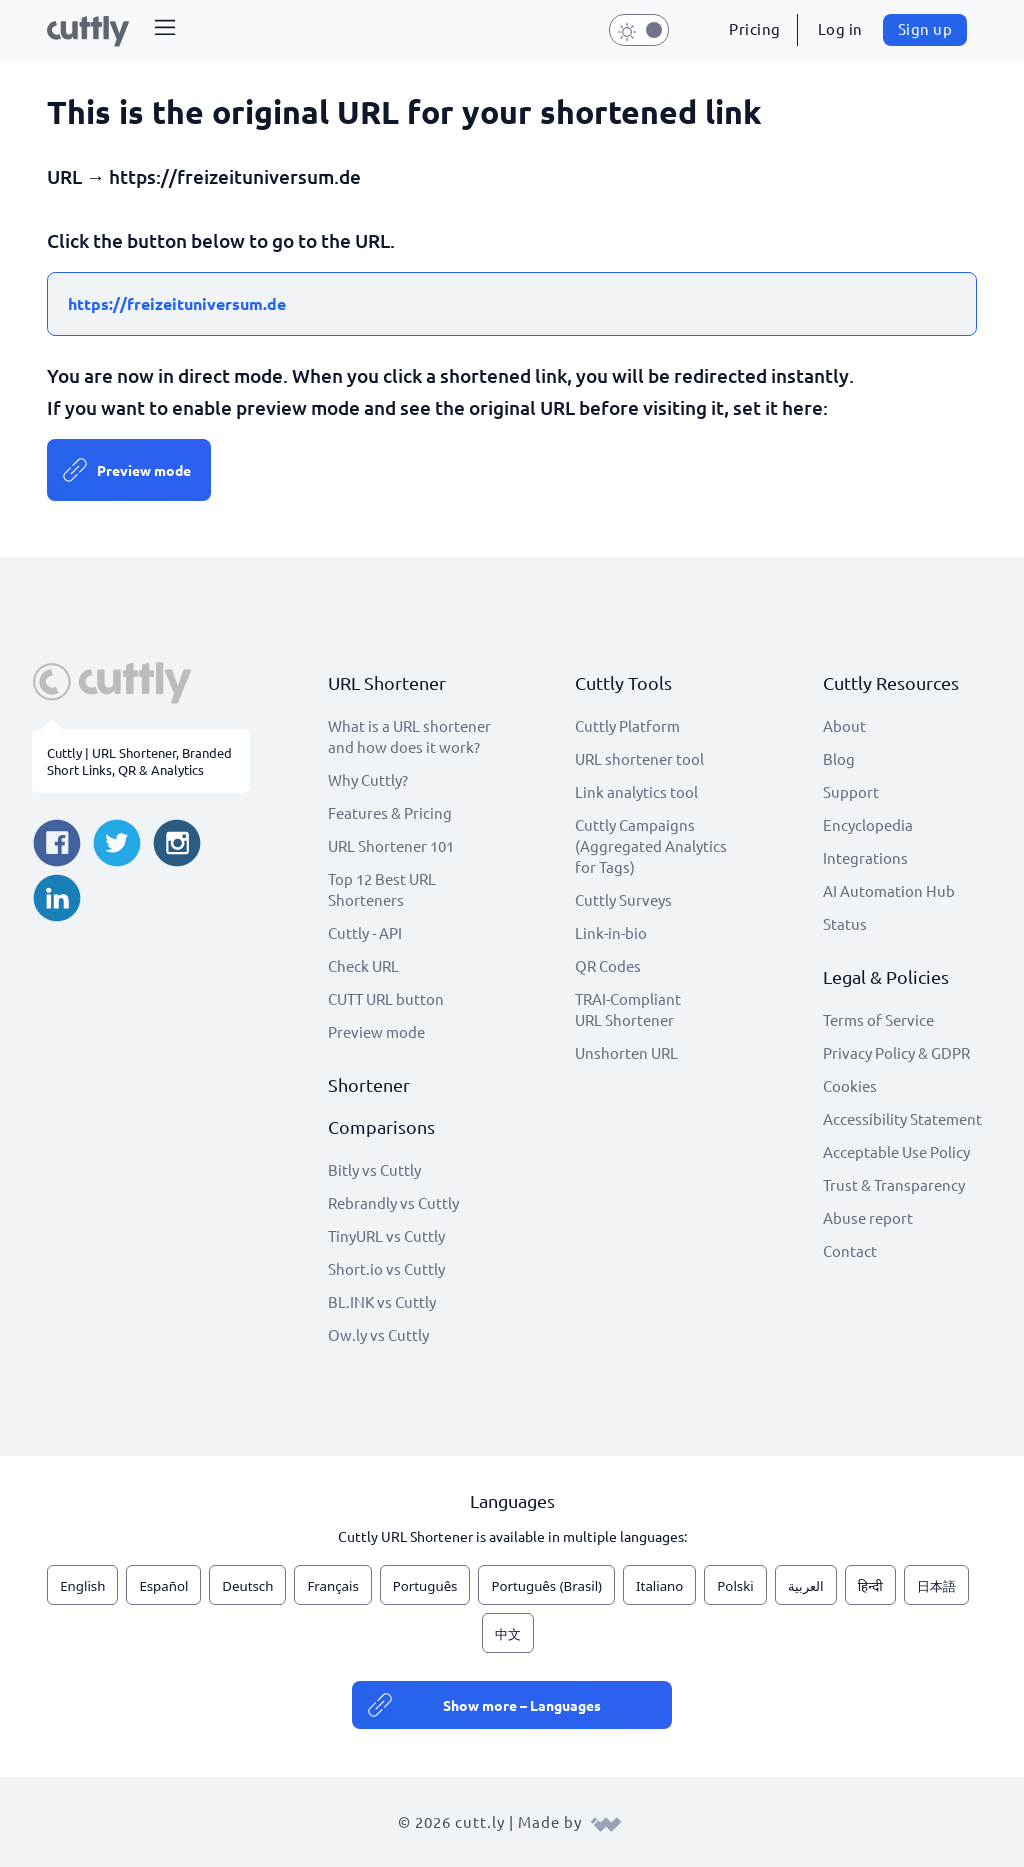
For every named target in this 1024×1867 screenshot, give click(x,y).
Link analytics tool (636, 791)
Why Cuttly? (368, 779)
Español (163, 1586)
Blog (839, 758)
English (82, 1586)
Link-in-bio (611, 932)
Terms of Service (878, 1019)
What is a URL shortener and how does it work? (409, 736)
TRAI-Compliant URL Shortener (628, 1009)
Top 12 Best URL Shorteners (382, 889)
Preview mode (144, 470)
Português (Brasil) (546, 1586)
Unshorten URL (626, 1052)
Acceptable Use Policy (896, 1151)
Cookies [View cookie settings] (850, 1085)
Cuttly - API (365, 932)
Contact (850, 1250)
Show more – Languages (522, 1705)
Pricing (755, 28)
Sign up (925, 28)
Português (425, 1586)
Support (851, 791)
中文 (508, 1634)
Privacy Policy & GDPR (896, 1052)
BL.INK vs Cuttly (382, 1301)
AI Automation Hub (889, 890)
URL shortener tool (639, 758)
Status (845, 923)
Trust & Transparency (894, 1184)
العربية (806, 1586)
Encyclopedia (868, 824)
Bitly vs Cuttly (374, 1169)
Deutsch (247, 1586)
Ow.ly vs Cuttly (378, 1334)
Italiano (659, 1586)
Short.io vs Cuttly (386, 1268)
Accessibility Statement (902, 1118)
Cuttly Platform (627, 725)
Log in (840, 28)
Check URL (363, 965)
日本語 (936, 1586)
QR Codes (608, 965)
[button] (165, 30)
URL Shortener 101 (391, 845)
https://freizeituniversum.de (177, 303)
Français (332, 1586)
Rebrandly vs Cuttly (393, 1202)
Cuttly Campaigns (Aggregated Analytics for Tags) (651, 845)
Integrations (865, 857)
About (844, 725)
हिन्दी (870, 1586)
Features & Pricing (390, 812)
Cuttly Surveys (623, 899)
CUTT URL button (386, 998)
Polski (735, 1586)
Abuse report (868, 1217)
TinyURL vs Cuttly (386, 1235)
